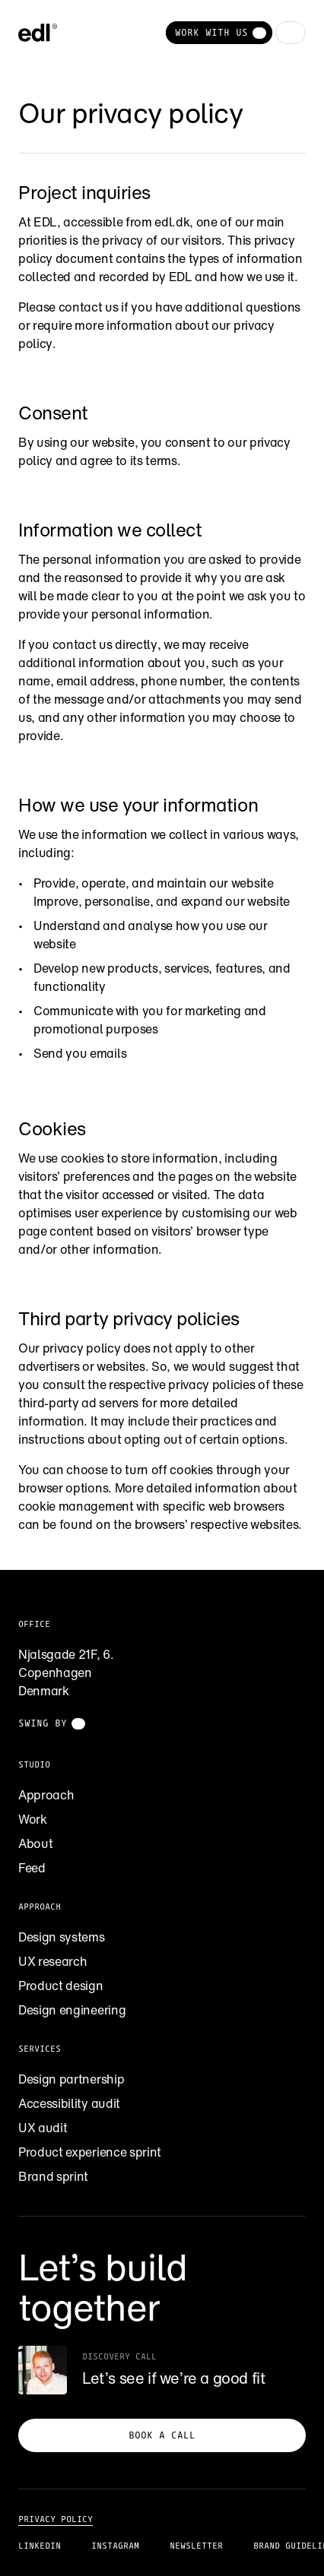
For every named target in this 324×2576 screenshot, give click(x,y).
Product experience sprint (89, 2152)
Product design (60, 1985)
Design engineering (71, 2010)
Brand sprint (53, 2176)
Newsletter (196, 2545)
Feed (32, 1868)
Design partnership (71, 2079)
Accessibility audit (69, 2103)
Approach (46, 1795)
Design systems (61, 1937)
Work (32, 1819)
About (35, 1843)
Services (39, 2048)
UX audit (42, 2128)
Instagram (115, 2545)
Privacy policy (55, 2519)
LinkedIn (39, 2545)
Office (34, 1624)
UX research (52, 1961)
